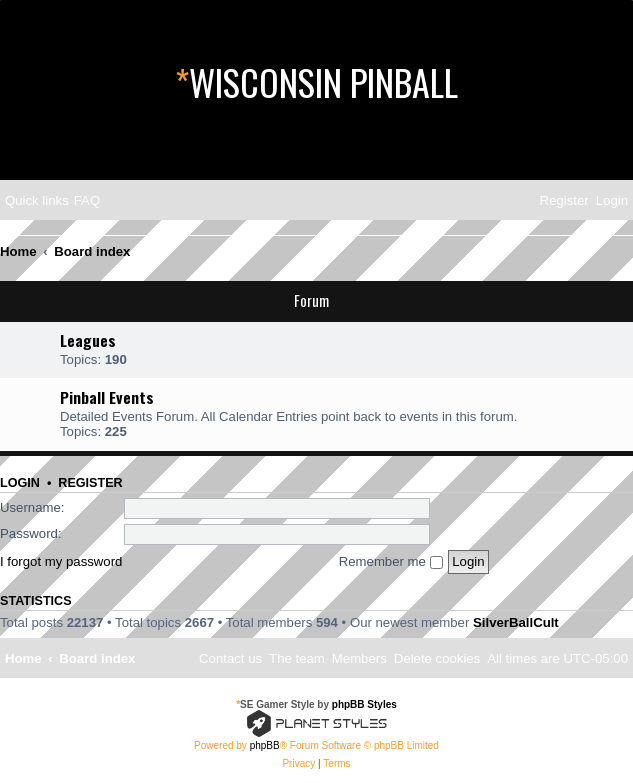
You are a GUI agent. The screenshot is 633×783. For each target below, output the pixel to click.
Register (90, 483)
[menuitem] (87, 200)
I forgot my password (61, 561)
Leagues (88, 340)
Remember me (391, 561)
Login (20, 483)
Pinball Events (107, 397)
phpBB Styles (364, 704)
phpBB (265, 745)
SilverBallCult (516, 622)
